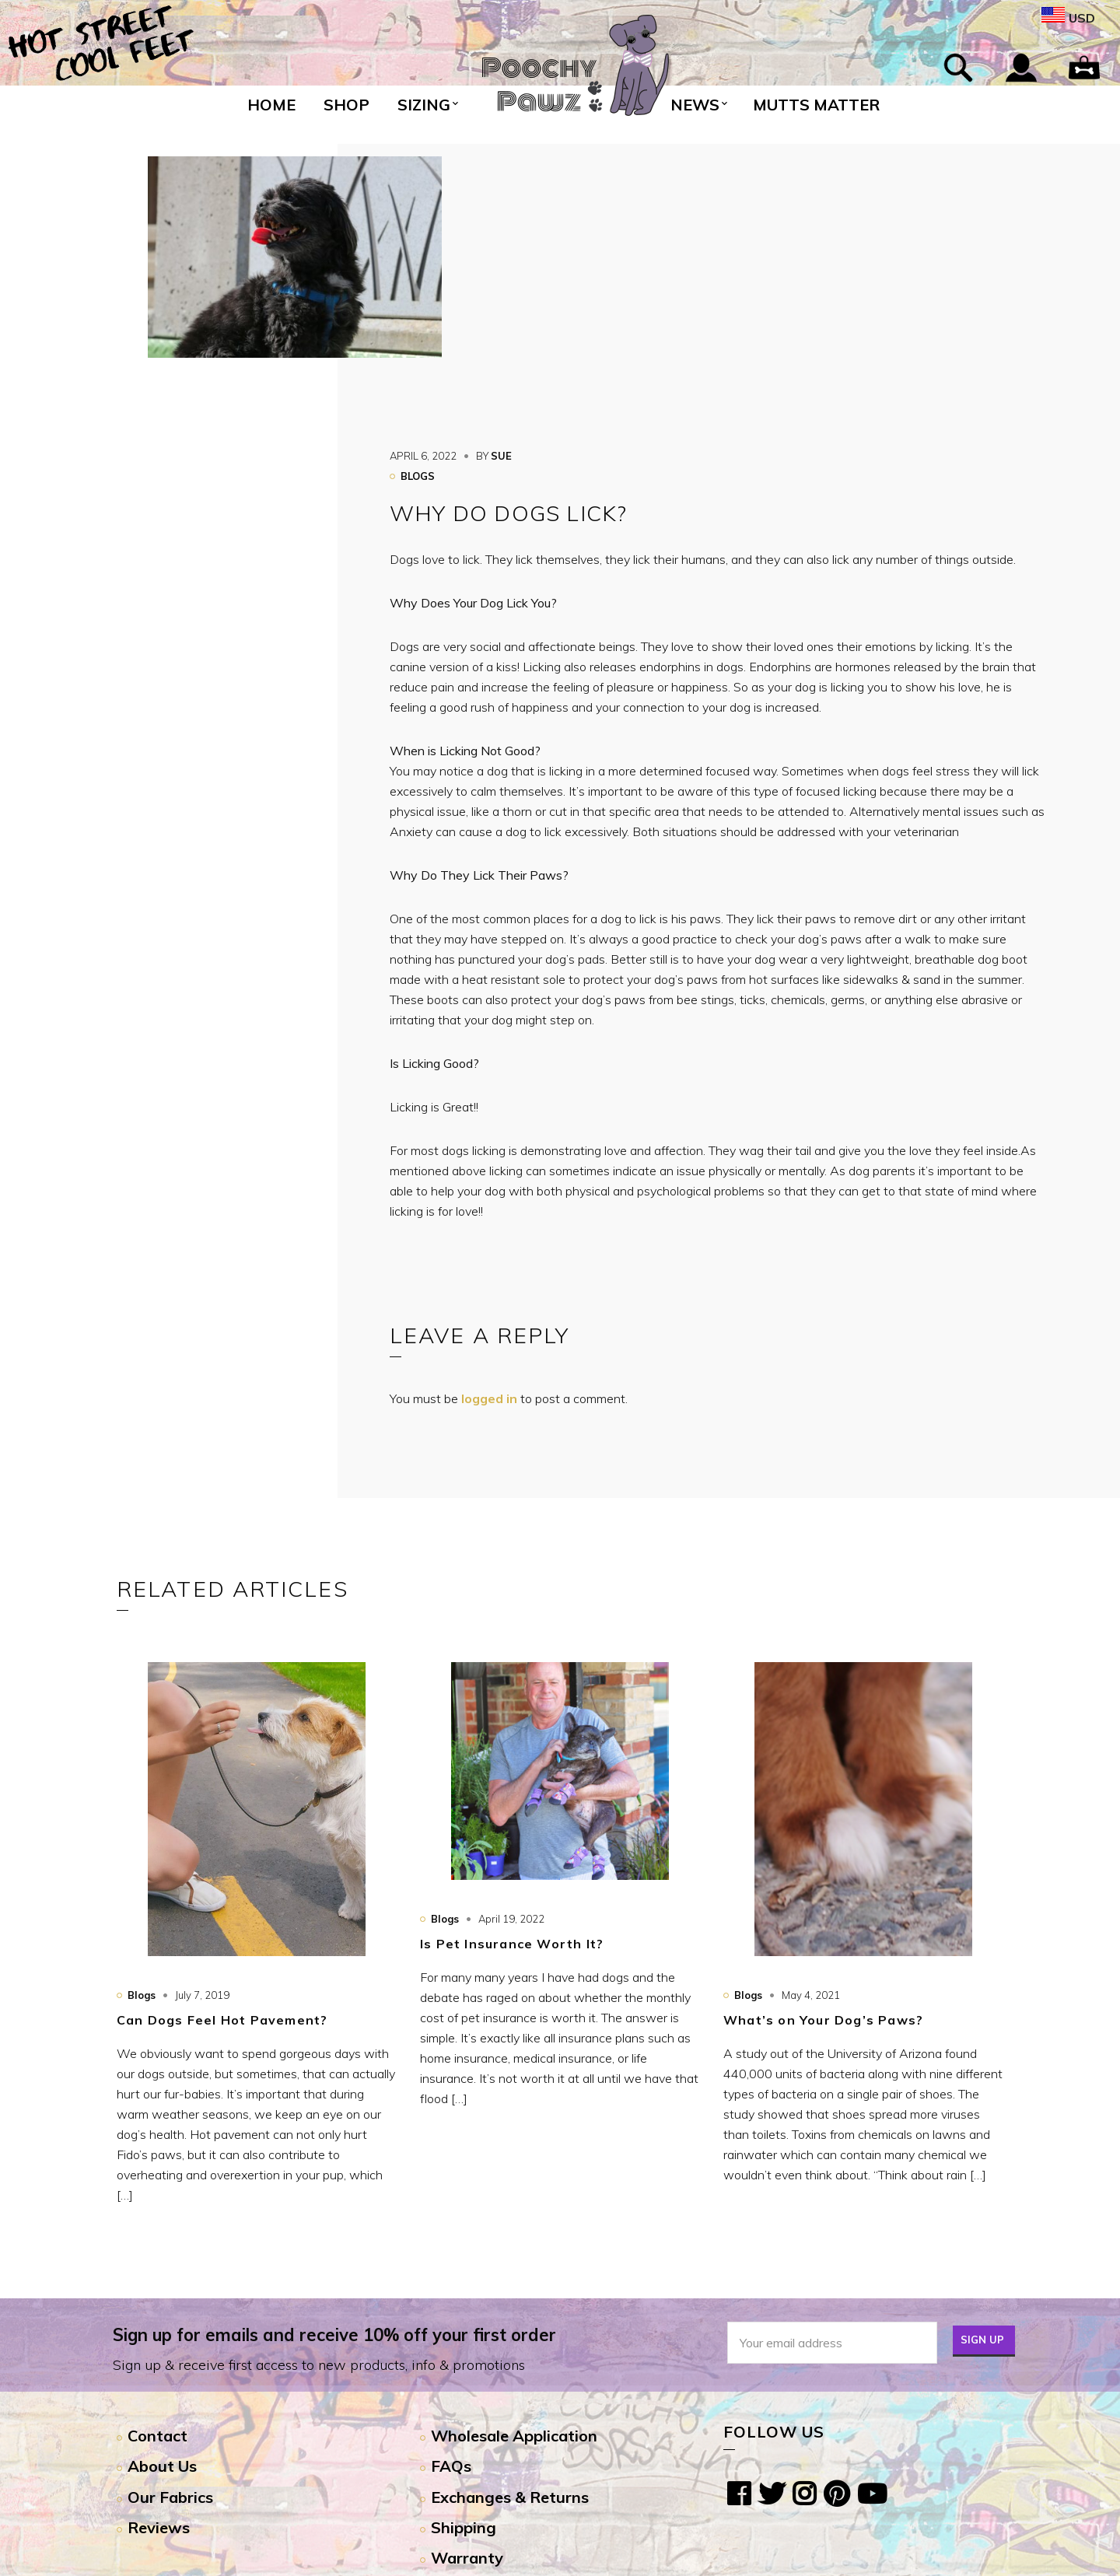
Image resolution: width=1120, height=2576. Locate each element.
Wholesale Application (514, 2435)
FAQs (451, 2466)
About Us (162, 2466)
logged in (489, 1398)
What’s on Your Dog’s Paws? (823, 2020)
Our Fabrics (170, 2497)
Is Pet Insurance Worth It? (512, 1943)
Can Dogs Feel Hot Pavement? (222, 2020)
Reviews (159, 2527)
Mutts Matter (816, 104)
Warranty (467, 2557)
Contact (157, 2435)
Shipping (463, 2527)
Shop (346, 104)
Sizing (423, 104)
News (694, 104)
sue (501, 456)
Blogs (418, 476)
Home (271, 104)
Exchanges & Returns (510, 2497)
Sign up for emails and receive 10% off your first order (334, 2335)
